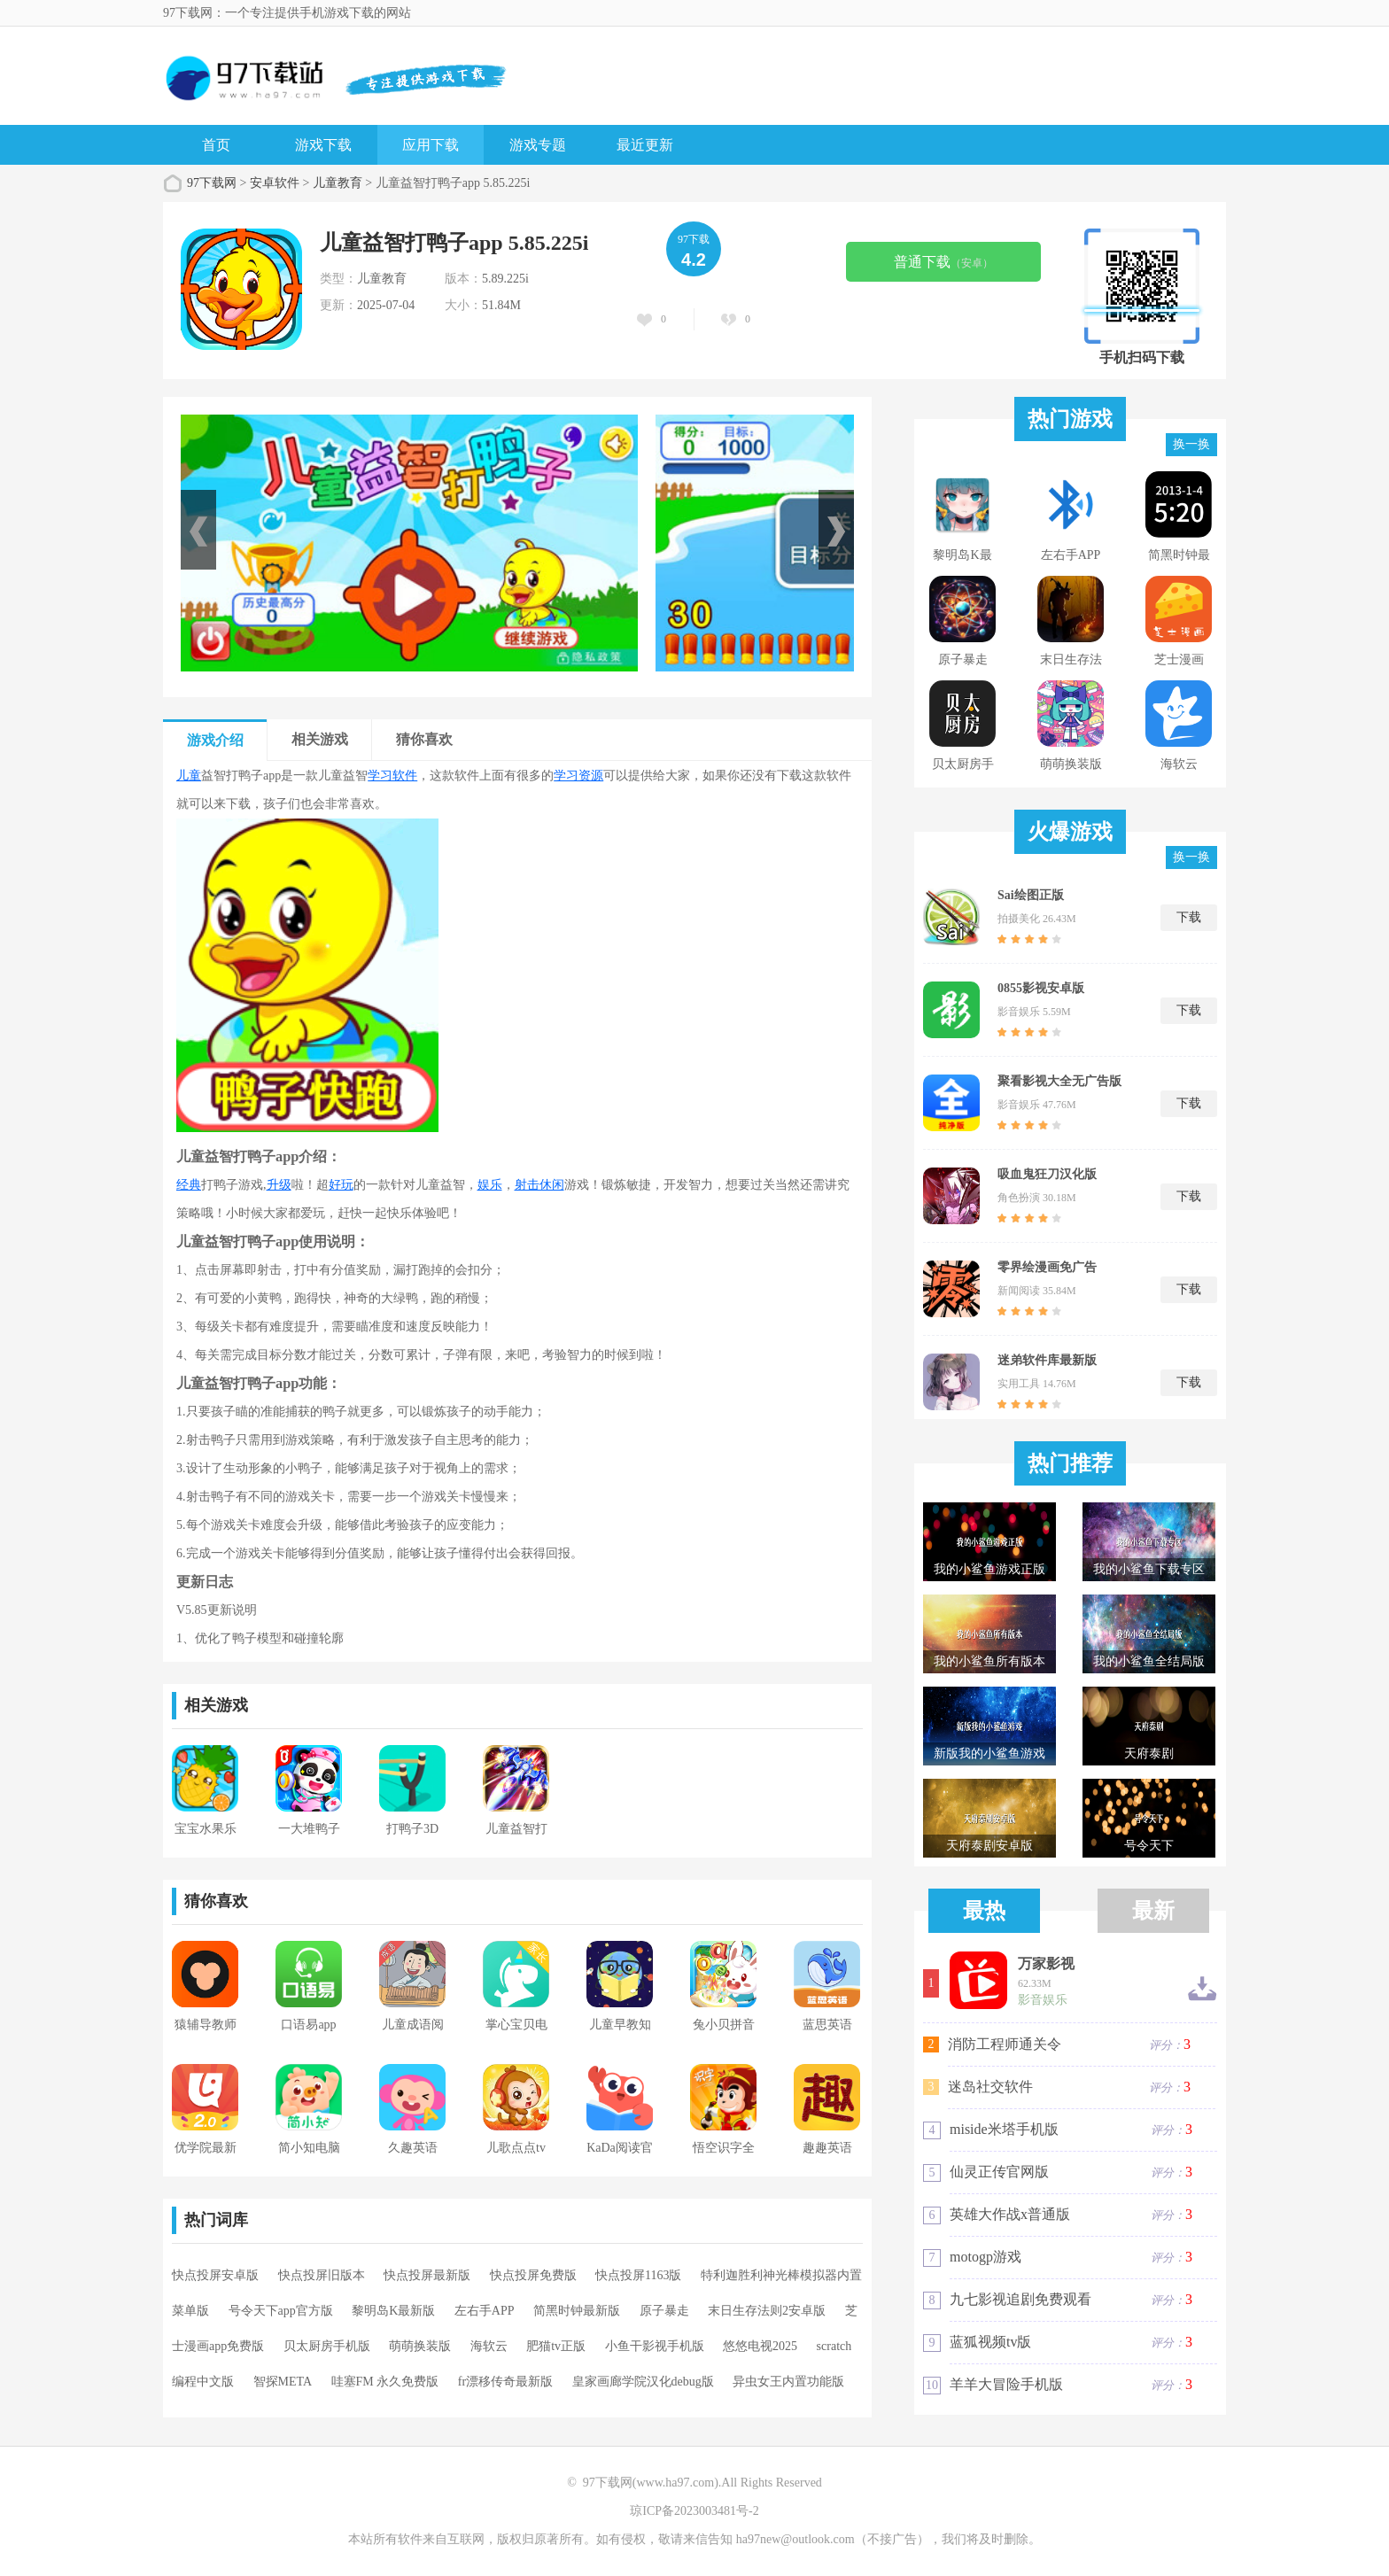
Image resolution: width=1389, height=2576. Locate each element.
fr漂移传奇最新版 (505, 2381)
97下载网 (212, 183)
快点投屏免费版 (533, 2275)
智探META (283, 2381)
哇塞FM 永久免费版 (385, 2381)
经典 (188, 1184)
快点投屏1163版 (638, 2275)
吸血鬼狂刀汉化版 (1047, 1174)
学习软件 (392, 775)
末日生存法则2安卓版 (767, 2310)
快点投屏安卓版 (215, 2275)
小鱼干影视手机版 (654, 2346)
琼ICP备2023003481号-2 (694, 2511)
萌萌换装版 (420, 2346)
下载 (1188, 917)
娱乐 (489, 1184)
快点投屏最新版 (427, 2275)
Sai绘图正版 (1030, 895)
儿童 (188, 775)
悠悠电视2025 (760, 2346)
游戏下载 (323, 144)
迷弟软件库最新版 (1047, 1360)
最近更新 (645, 144)
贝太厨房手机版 (326, 2346)
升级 (279, 1184)
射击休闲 (539, 1184)
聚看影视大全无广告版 (1059, 1081)
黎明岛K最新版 (393, 2310)
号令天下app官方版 (281, 2310)
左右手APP (484, 2310)
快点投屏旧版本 (321, 2275)
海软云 (489, 2346)
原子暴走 (664, 2310)
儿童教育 (337, 183)
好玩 (341, 1184)
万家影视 (1046, 1964)
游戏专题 (537, 144)
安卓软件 (274, 183)
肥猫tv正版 (556, 2346)
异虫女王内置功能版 (788, 2381)
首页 (216, 144)
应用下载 (430, 144)
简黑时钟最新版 (576, 2310)
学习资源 (578, 775)
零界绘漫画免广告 (1047, 1267)
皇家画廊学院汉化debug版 (643, 2381)
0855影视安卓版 (1040, 988)
